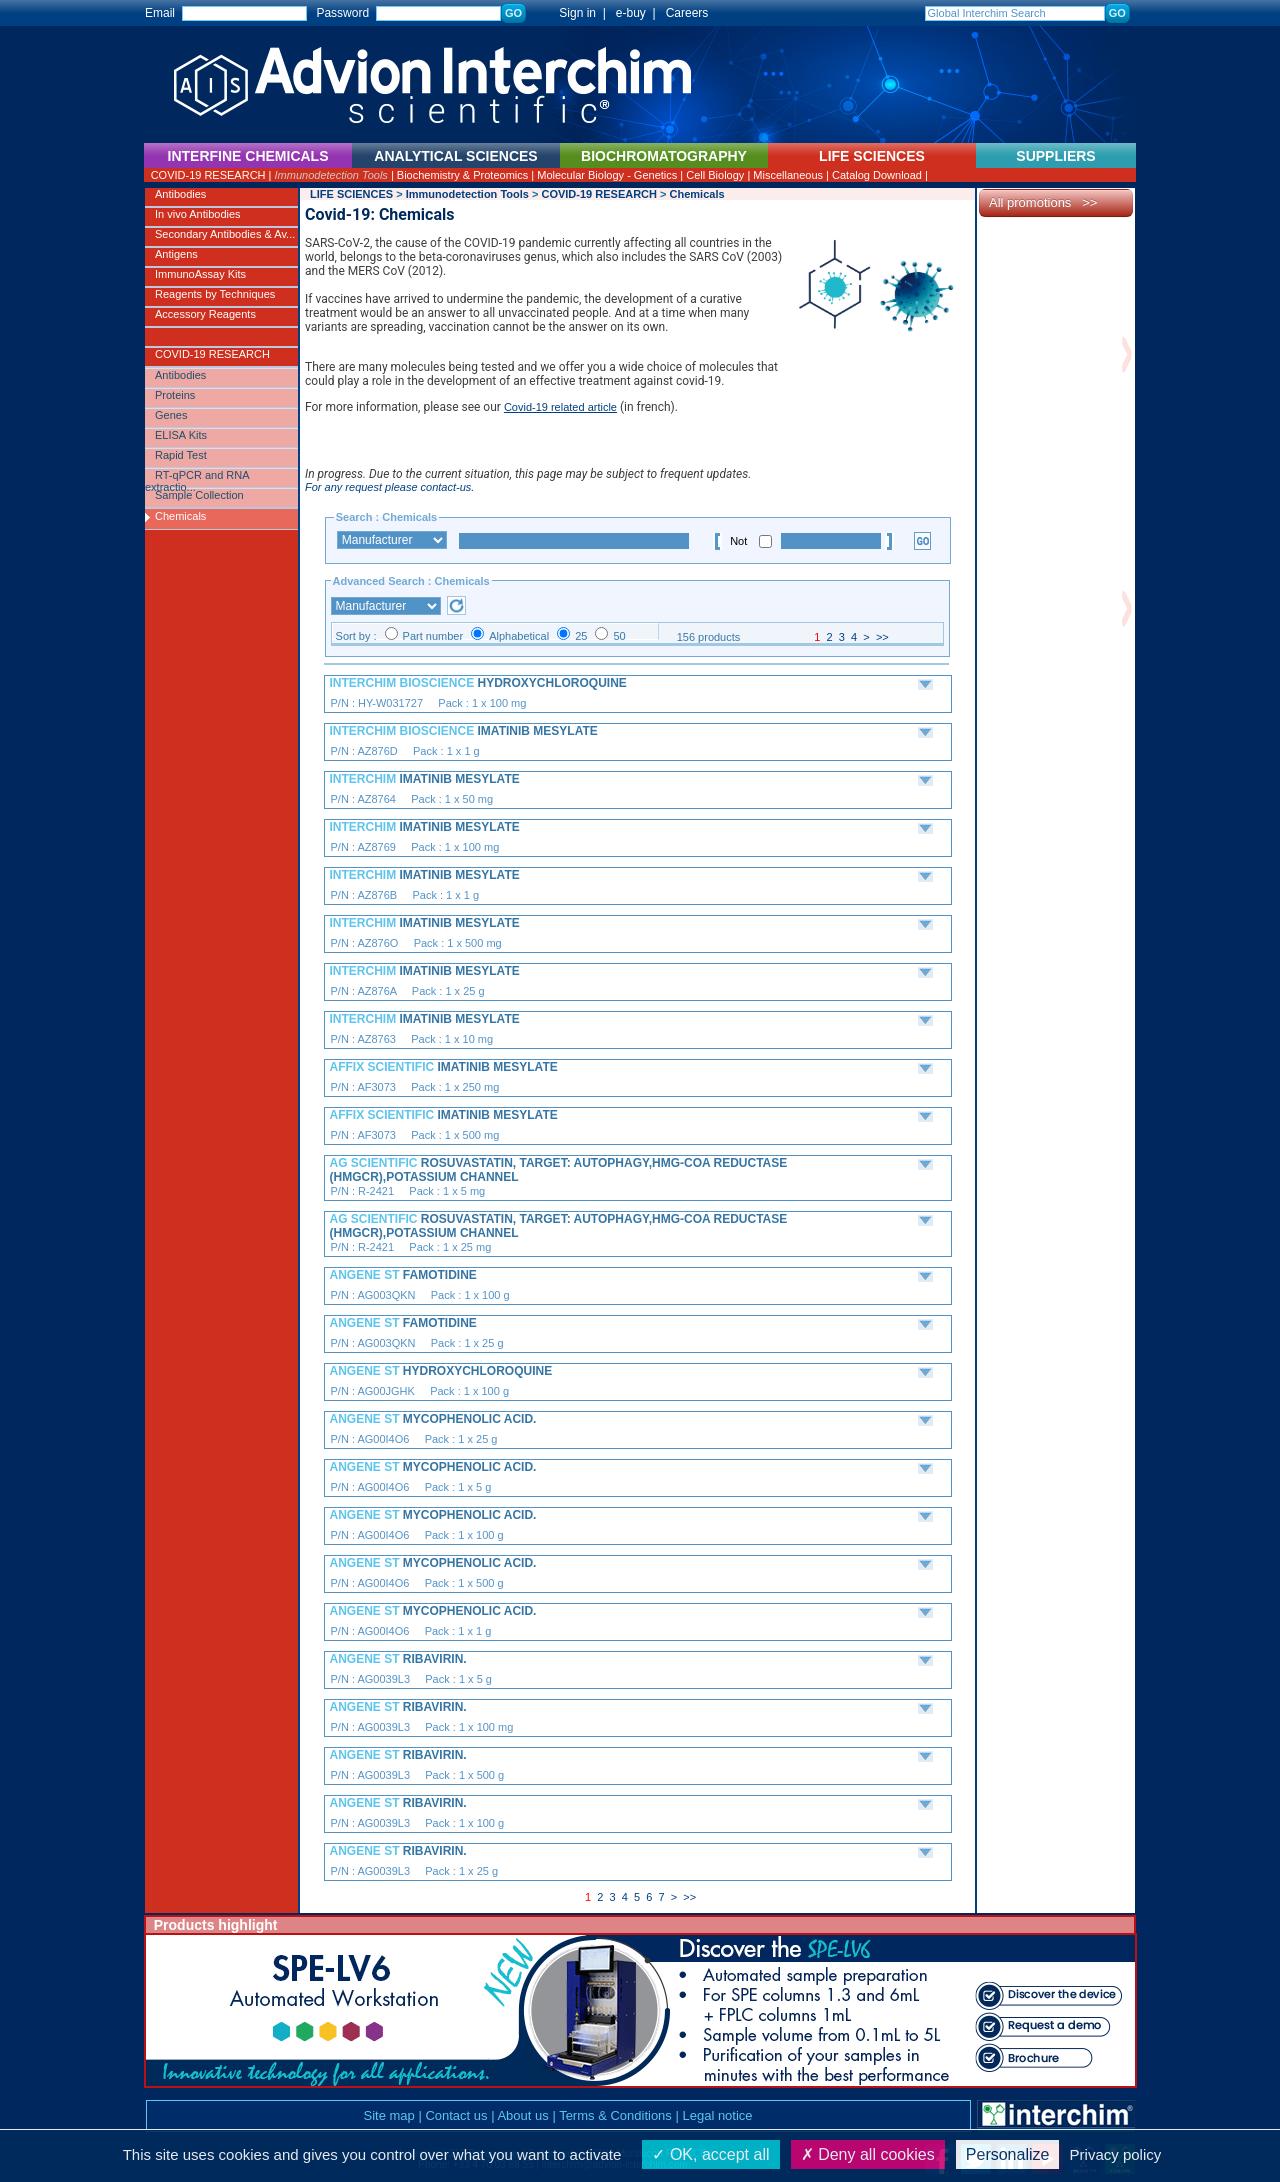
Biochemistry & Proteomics (462, 175)
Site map (388, 2115)
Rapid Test (181, 455)
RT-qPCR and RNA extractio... (197, 479)
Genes (171, 415)
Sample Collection (199, 495)
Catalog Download (877, 175)
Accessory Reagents (205, 314)
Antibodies (180, 194)
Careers (687, 13)
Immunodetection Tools (331, 175)
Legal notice (717, 2115)
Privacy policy (1116, 2154)
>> (882, 637)
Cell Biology (715, 175)
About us (522, 2115)
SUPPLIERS (1055, 156)
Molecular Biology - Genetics (607, 175)
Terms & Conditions (615, 2115)
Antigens (176, 254)
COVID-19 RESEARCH (208, 175)
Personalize (1008, 2154)
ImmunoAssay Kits (200, 274)
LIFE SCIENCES (351, 194)
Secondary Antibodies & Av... (225, 234)
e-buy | (639, 13)
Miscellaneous (788, 175)
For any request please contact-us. (389, 487)
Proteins (175, 395)
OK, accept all (710, 2154)
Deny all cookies (868, 2154)
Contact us (456, 2115)
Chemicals (180, 516)
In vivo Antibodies (198, 214)
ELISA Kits (181, 435)
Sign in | (573, 13)
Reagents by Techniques (215, 294)
